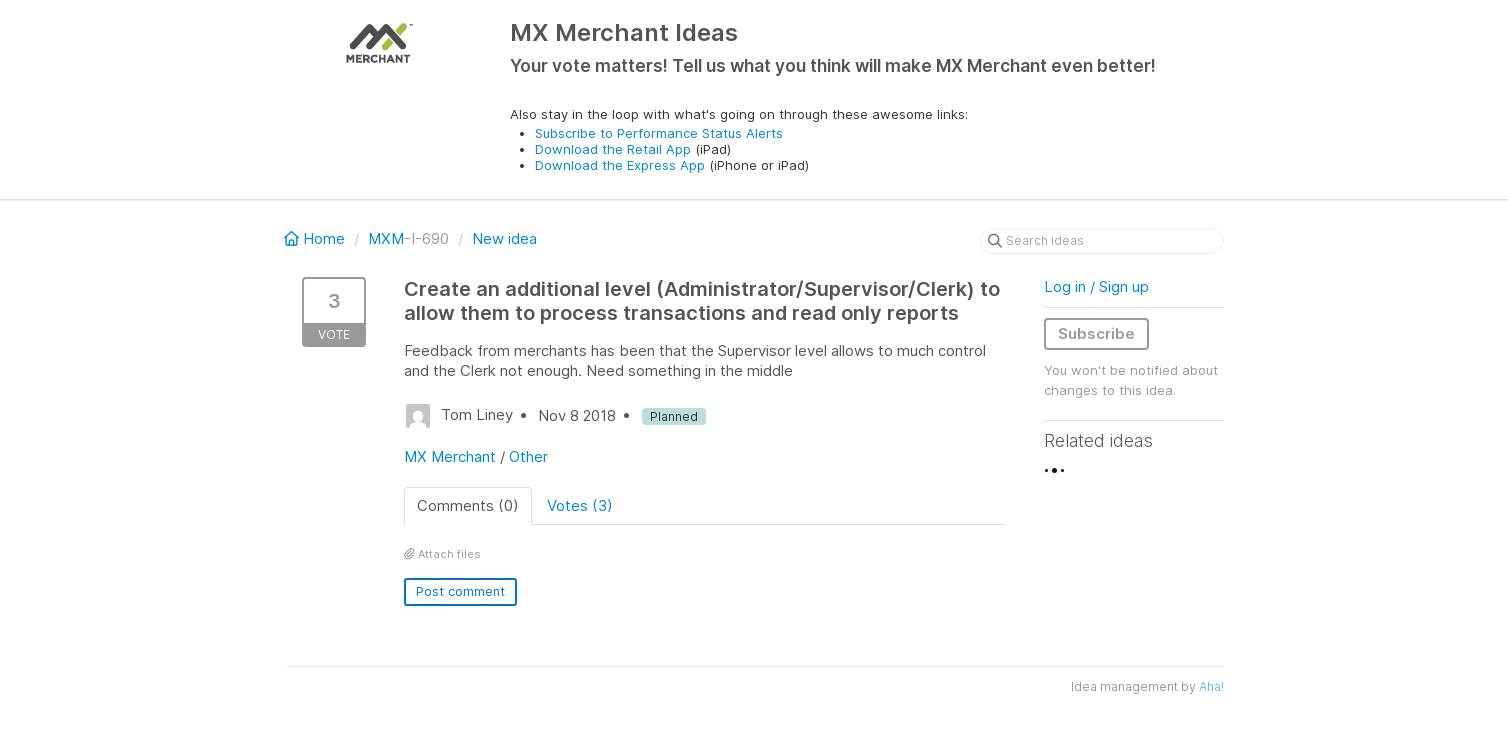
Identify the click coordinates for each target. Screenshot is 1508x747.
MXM (386, 238)
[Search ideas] (1102, 241)
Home (316, 238)
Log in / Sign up (1096, 286)
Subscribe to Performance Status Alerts (659, 133)
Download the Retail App (613, 149)
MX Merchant (450, 456)
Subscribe (1096, 333)
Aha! (1211, 686)
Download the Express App (620, 165)
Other (528, 456)
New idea (504, 238)
